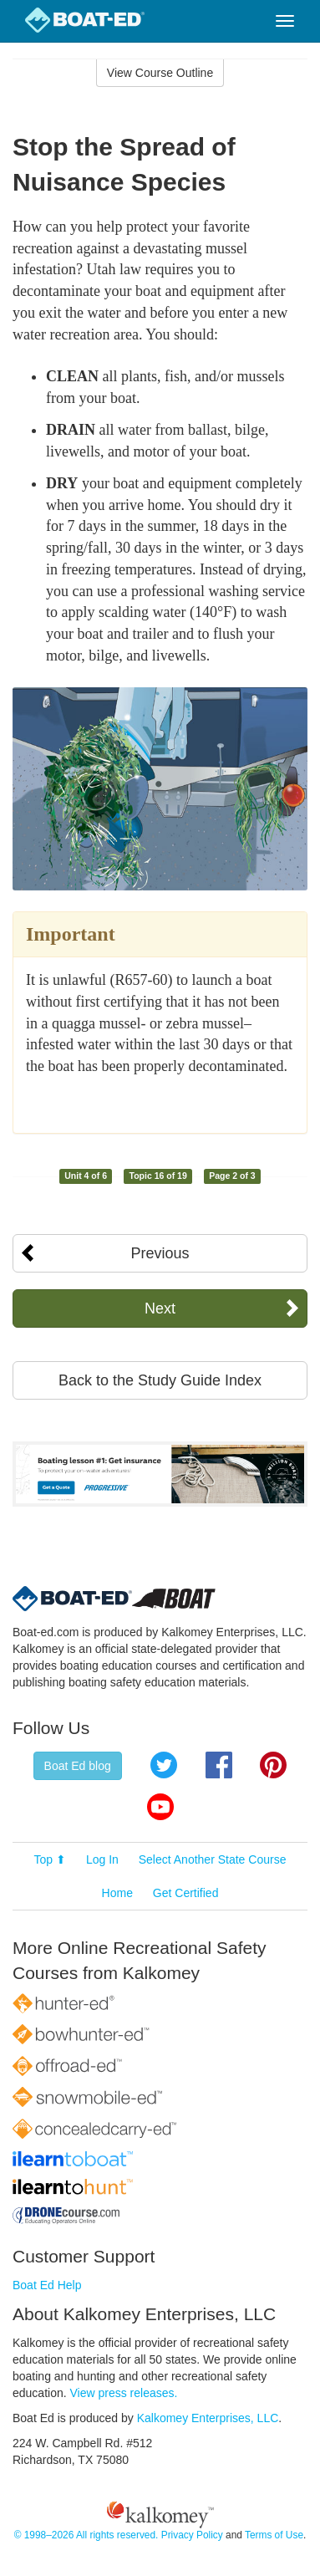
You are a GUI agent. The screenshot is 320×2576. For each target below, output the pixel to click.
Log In (102, 1859)
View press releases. (124, 2393)
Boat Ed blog (77, 1766)
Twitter (163, 1765)
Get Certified (186, 1893)
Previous (159, 1253)
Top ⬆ (50, 1859)
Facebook (219, 1765)
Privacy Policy (192, 2535)
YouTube (160, 1806)
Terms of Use (274, 2535)
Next (160, 1308)
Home (117, 1893)
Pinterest (273, 1765)
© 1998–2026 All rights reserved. (86, 2535)
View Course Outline (160, 72)
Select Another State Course (213, 1859)
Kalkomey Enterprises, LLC (208, 2418)
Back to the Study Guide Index (160, 1380)
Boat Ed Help (47, 2285)
